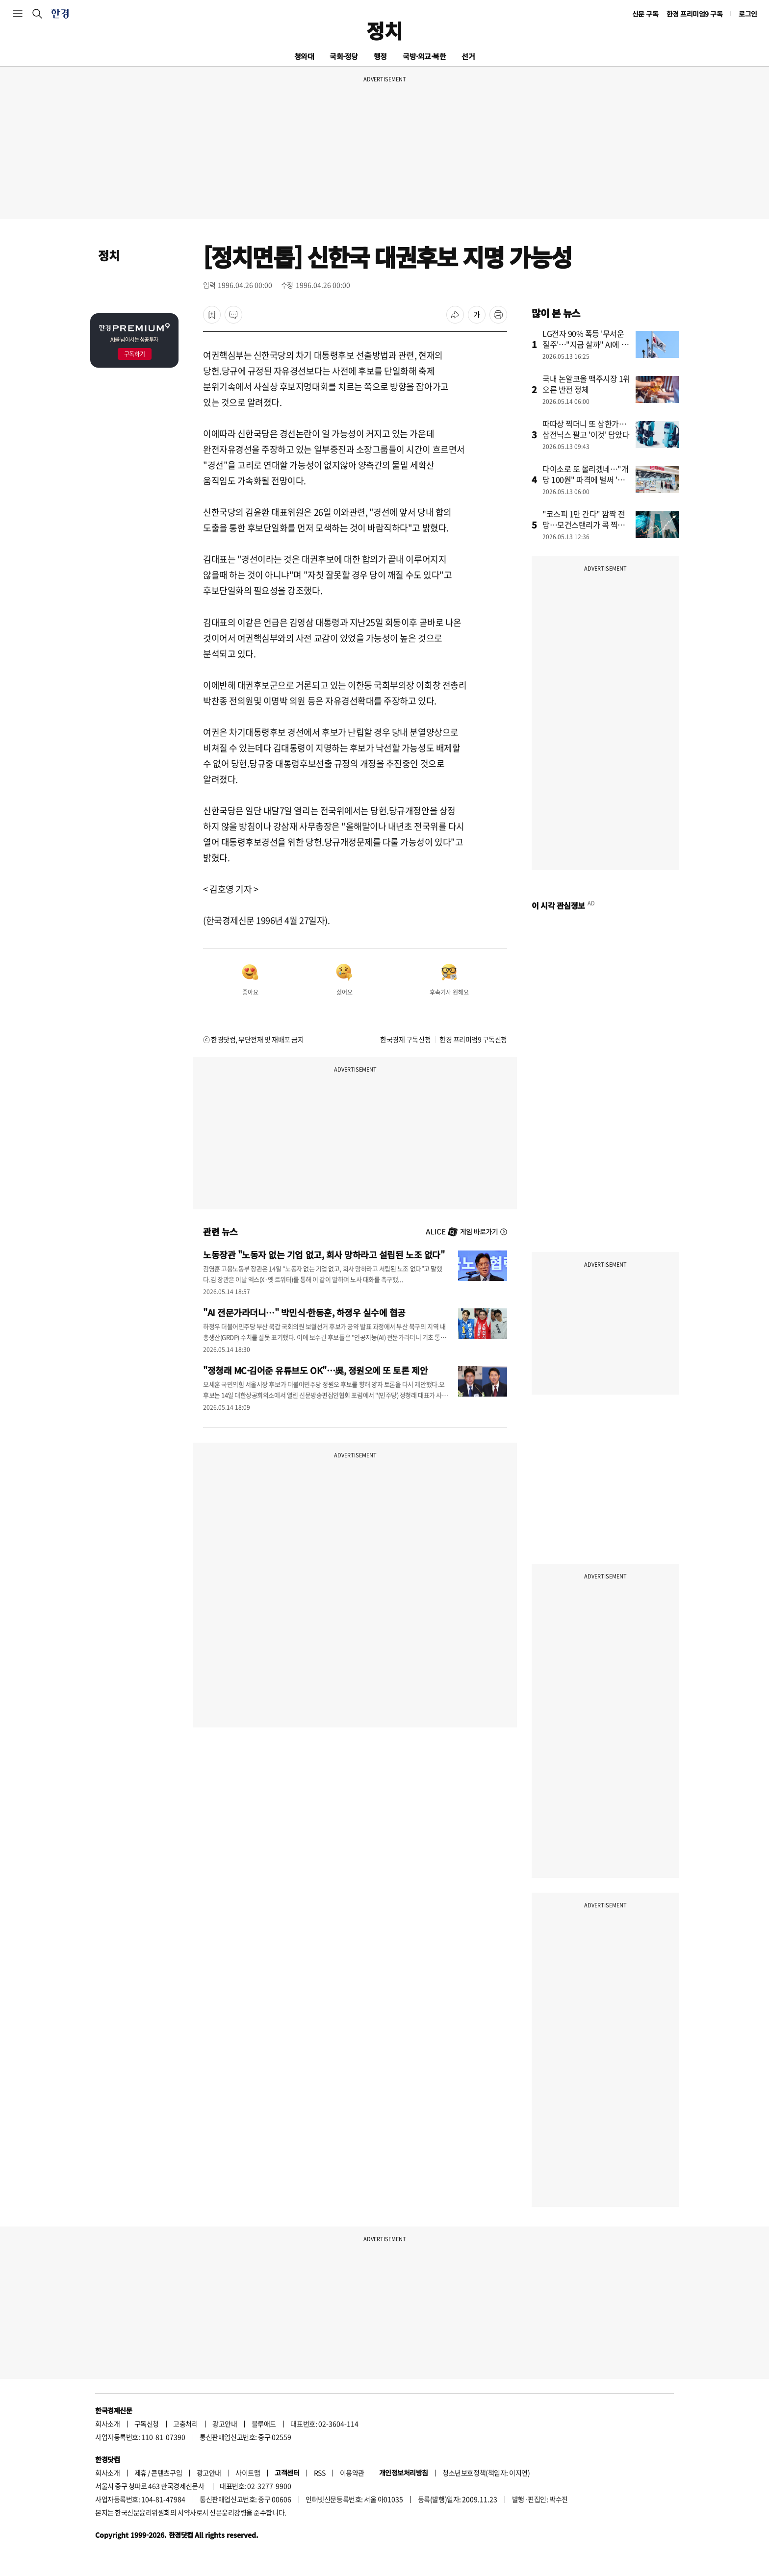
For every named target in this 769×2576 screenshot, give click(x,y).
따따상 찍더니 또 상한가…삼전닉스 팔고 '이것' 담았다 (586, 429)
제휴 (140, 2472)
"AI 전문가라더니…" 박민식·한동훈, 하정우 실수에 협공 (304, 1312)
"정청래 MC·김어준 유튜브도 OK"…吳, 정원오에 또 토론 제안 (315, 1370)
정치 (384, 30)
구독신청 (146, 2423)
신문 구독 (645, 14)
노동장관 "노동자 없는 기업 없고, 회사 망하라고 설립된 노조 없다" (323, 1254)
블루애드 (264, 2423)
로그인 (748, 14)
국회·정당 (344, 56)
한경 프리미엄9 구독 (694, 14)
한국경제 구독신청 (405, 1039)
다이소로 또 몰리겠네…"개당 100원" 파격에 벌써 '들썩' (585, 479)
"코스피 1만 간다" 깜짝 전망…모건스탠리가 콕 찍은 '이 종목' (583, 524)
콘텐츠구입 (166, 2472)
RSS (320, 2472)
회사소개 (107, 2423)
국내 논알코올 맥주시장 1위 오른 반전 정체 (586, 384)
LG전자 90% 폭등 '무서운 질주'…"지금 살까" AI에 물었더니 (585, 344)
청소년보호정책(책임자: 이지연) (486, 2472)
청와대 (304, 56)
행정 (380, 56)
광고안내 (224, 2423)
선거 (468, 56)
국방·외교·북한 (424, 56)
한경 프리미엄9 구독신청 (473, 1039)
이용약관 (352, 2472)
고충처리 (185, 2423)
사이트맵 (247, 2472)
